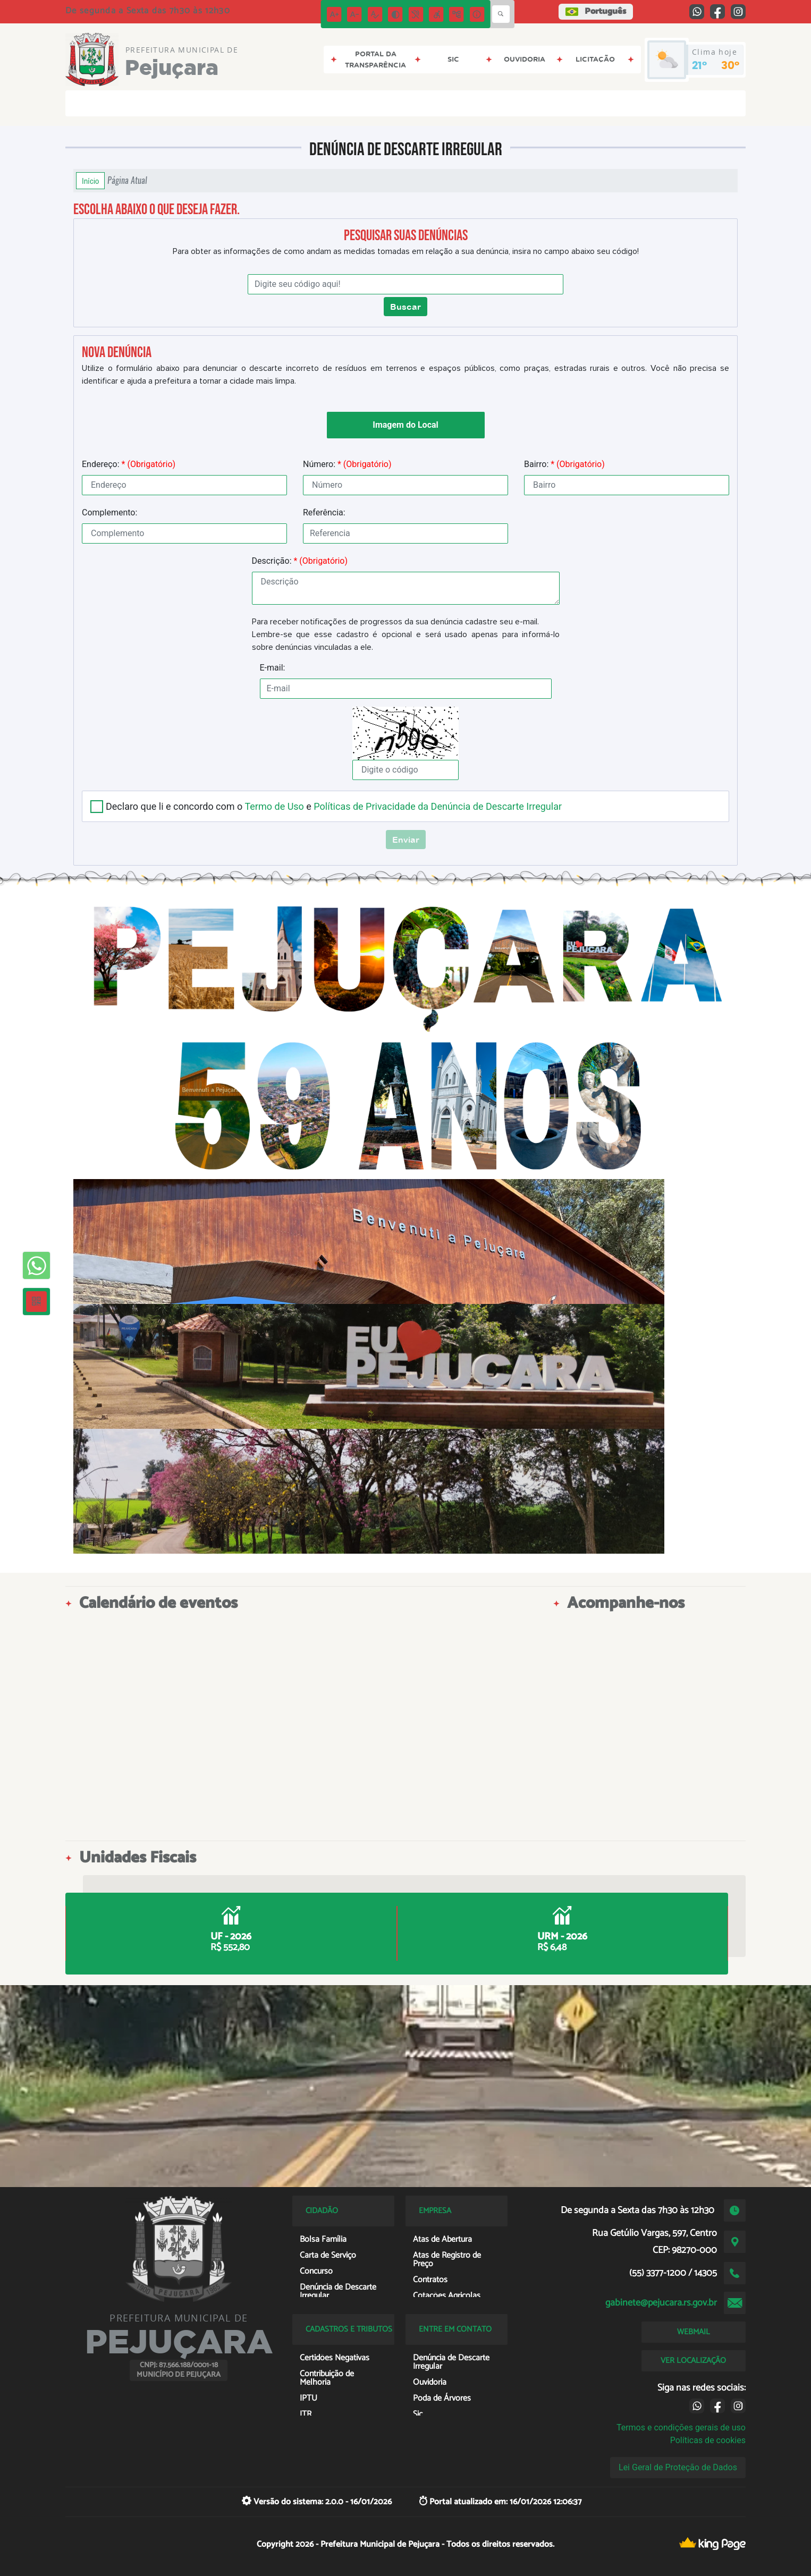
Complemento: (109, 512)
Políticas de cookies (708, 2440)
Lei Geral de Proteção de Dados (678, 2467)
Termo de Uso (273, 806)
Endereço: (128, 464)
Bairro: (564, 464)
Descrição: (300, 561)
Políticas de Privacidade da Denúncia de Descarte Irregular (438, 806)
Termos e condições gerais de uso (681, 2427)
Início (90, 180)
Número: (347, 464)
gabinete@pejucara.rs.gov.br (661, 2303)
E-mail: (272, 668)
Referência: (324, 512)
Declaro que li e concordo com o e (334, 806)
